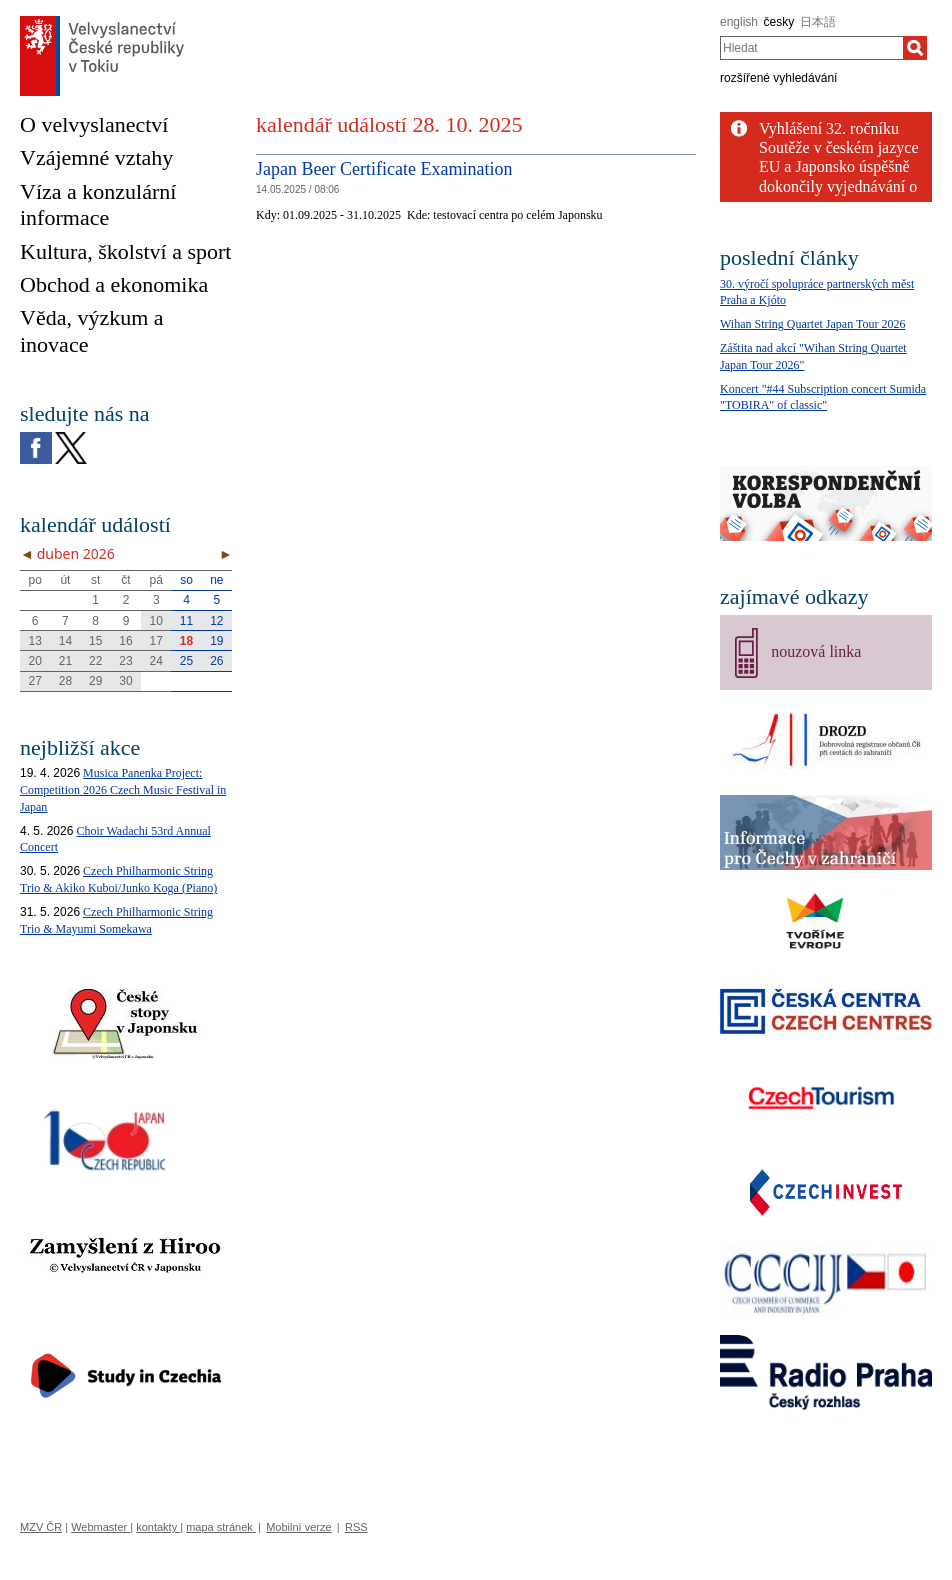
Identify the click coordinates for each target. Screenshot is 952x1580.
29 (95, 681)
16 (125, 641)
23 (125, 661)
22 (95, 661)
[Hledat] (915, 48)
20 (34, 661)
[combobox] (811, 48)
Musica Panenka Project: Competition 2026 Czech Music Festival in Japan (123, 790)
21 (65, 661)
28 (65, 681)
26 (216, 661)
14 (65, 641)
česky (779, 22)
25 (186, 661)
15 (95, 641)
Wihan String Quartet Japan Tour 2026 (812, 324)
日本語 (818, 22)
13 (34, 641)
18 (186, 641)
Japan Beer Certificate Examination (384, 169)
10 (156, 621)
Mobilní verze (298, 1527)
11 (186, 621)
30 (125, 681)
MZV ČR (41, 1527)
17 (156, 641)
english (739, 22)
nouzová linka (816, 651)
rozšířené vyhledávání (778, 78)
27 (34, 681)
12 (216, 621)
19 (216, 641)
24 (156, 661)
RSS (356, 1527)
